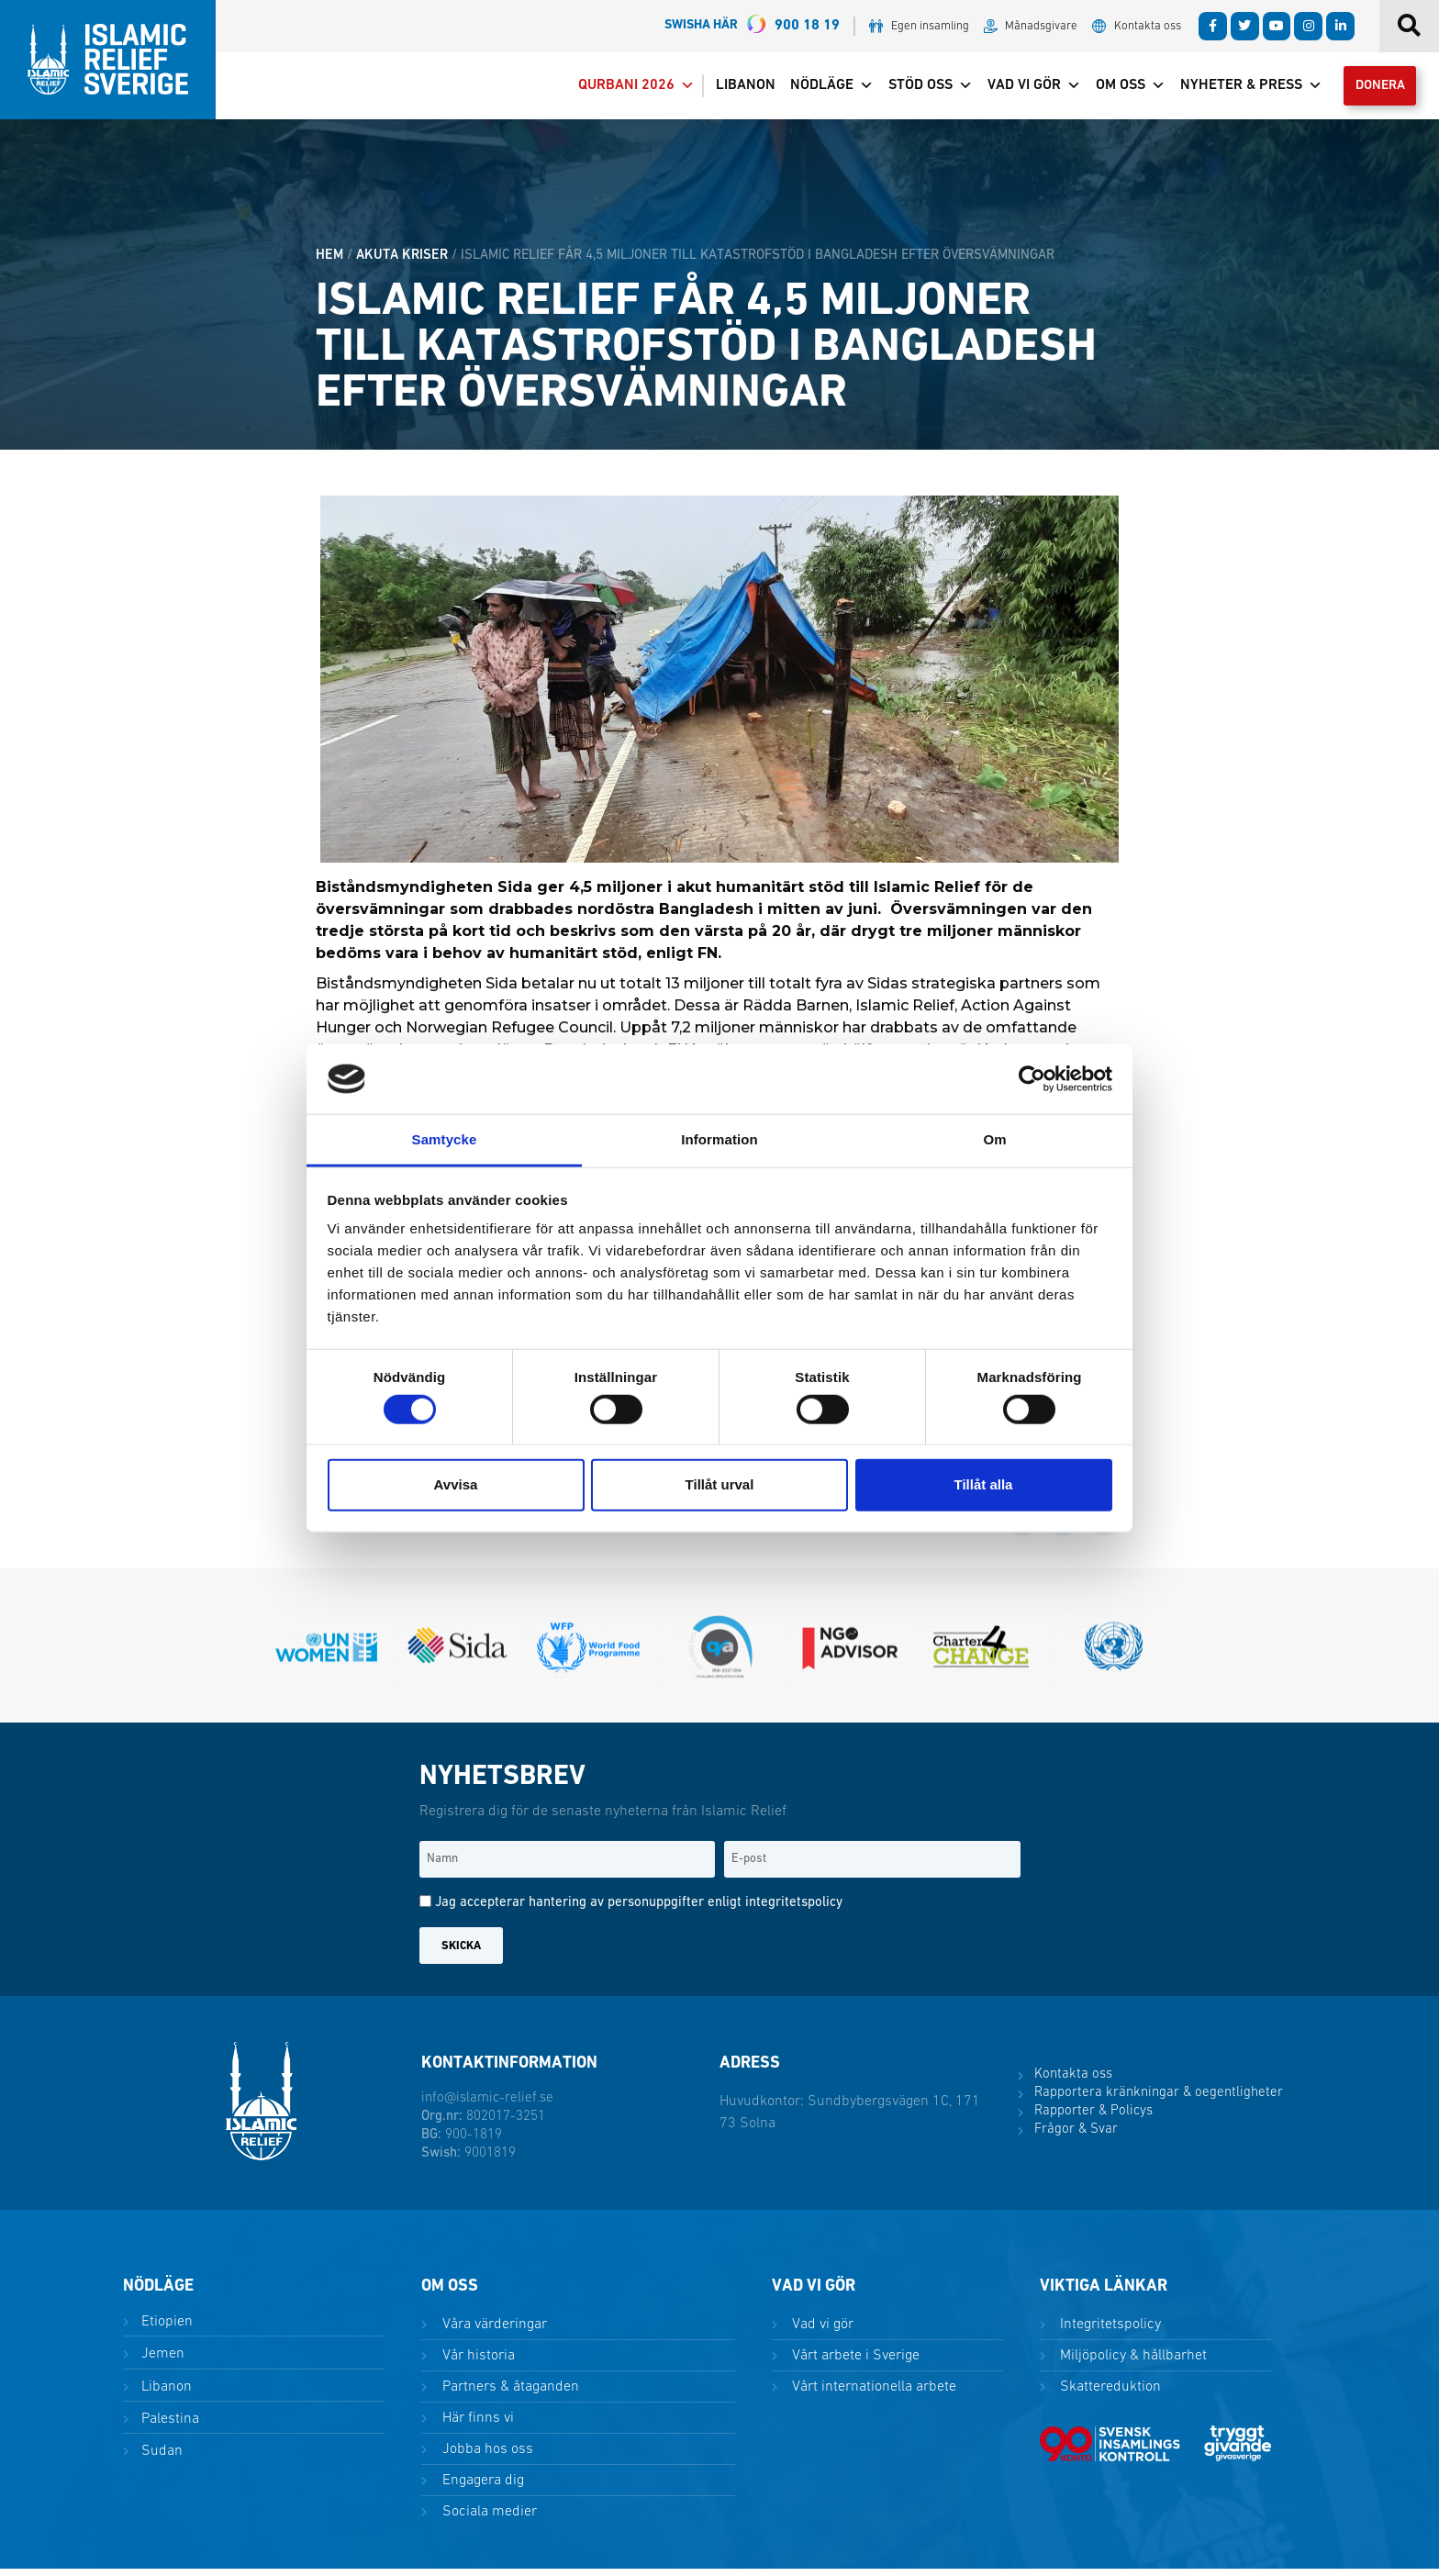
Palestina (168, 2425)
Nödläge (818, 89)
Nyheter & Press (1237, 89)
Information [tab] (719, 1139)
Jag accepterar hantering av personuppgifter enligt (638, 1910)
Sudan (160, 2457)
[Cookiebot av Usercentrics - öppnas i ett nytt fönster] (1032, 1079)
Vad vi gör (1020, 89)
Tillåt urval (720, 1484)
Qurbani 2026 (622, 89)
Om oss (1117, 89)
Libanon (732, 89)
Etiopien (165, 2329)
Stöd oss (917, 89)
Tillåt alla (983, 1484)
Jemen (161, 2361)
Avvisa (456, 1484)
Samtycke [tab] (444, 1139)
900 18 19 (752, 26)
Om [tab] (994, 1139)
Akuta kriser (402, 262)
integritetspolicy (793, 1910)
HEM (329, 262)
